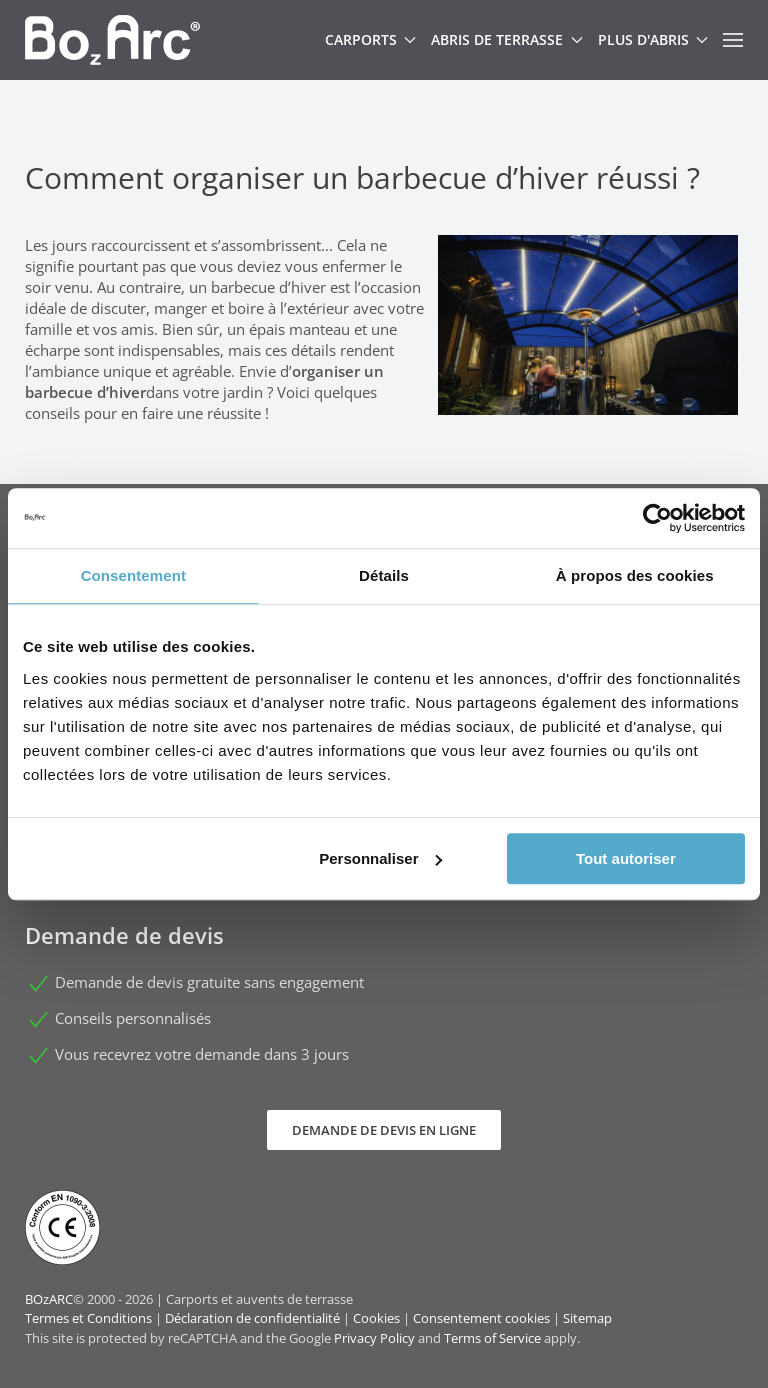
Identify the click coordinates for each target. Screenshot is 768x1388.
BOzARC (49, 1299)
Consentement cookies (481, 1318)
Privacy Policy (374, 1338)
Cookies (376, 1318)
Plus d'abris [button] (653, 39)
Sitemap (587, 1318)
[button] (733, 40)
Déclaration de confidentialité (252, 1318)
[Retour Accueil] (112, 40)
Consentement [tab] (133, 575)
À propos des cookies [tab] (635, 575)
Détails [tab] (384, 575)
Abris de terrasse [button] (507, 39)
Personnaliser (380, 858)
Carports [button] (371, 39)
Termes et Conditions (88, 1318)
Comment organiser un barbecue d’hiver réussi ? (362, 177)
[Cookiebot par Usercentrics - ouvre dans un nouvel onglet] (657, 518)
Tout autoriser (626, 858)
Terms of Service (492, 1338)
